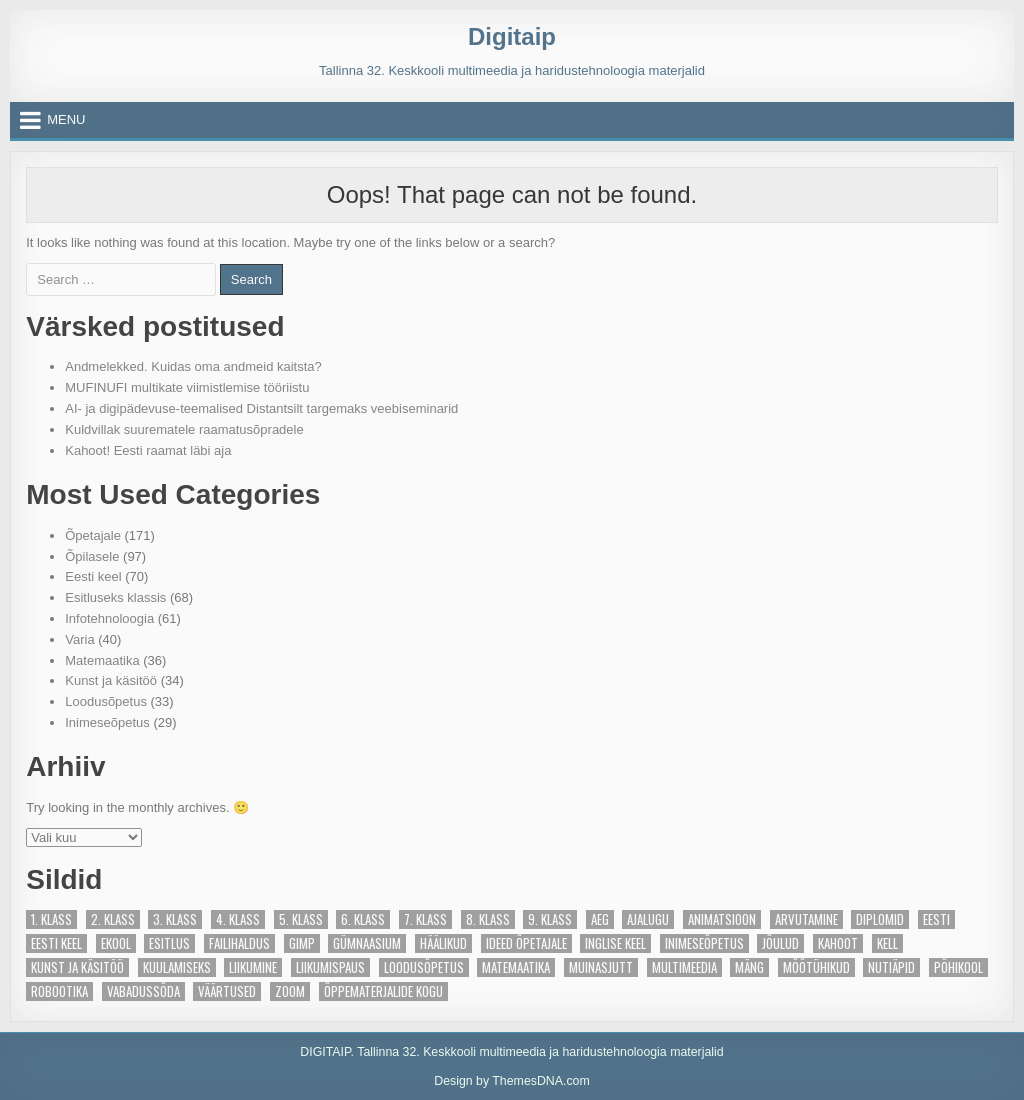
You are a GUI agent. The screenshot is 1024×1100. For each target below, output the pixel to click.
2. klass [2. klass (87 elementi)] (113, 919)
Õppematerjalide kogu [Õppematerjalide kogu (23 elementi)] (383, 991)
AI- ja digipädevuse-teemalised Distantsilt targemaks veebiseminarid (261, 408)
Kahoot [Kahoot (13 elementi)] (838, 943)
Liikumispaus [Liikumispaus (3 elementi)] (330, 967)
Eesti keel (93, 576)
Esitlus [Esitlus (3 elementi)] (169, 943)
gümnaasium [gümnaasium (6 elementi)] (367, 943)
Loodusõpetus (106, 701)
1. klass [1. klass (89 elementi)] (51, 919)
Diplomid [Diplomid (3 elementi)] (880, 919)
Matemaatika (102, 660)
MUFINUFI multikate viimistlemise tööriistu (187, 387)
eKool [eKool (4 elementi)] (116, 943)
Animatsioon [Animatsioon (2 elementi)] (722, 919)
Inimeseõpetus (107, 722)
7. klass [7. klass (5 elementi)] (425, 919)
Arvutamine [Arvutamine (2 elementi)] (806, 919)
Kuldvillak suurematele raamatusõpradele (184, 429)
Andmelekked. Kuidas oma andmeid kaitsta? (193, 366)
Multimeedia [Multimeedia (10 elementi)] (684, 967)
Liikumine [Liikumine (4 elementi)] (253, 967)
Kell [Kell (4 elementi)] (887, 943)
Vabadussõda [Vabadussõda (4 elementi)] (143, 991)
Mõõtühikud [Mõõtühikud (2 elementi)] (816, 967)
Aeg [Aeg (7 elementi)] (600, 919)
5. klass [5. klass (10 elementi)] (301, 919)
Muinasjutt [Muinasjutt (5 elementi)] (601, 967)
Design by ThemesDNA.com (512, 1081)
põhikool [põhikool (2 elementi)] (958, 967)
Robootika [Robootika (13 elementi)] (59, 991)
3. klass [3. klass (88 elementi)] (175, 919)
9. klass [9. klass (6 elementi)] (550, 919)
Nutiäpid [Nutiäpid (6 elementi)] (891, 967)
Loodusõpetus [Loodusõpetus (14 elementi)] (424, 967)
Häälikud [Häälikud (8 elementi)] (443, 943)
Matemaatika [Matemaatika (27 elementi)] (516, 967)
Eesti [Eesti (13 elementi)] (936, 919)
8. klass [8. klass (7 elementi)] (488, 919)
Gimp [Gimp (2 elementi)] (302, 943)
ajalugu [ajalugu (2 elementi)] (648, 919)
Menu (66, 119)
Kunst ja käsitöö (111, 680)
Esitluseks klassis (115, 597)
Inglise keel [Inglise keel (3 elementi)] (615, 943)
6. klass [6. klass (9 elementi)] (363, 919)
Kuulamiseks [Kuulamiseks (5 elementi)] (177, 967)
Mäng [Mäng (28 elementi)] (749, 967)
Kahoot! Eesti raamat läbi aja (148, 450)
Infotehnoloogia (109, 618)
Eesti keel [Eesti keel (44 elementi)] (56, 943)
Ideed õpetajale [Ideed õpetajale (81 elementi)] (526, 943)
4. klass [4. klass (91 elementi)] (238, 919)
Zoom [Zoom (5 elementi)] (290, 991)
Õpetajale (93, 535)
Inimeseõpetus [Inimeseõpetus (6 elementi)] (704, 943)
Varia (79, 639)
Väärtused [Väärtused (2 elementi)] (227, 991)
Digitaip (512, 36)
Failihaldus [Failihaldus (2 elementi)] (239, 943)
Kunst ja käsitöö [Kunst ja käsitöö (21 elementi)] (77, 967)
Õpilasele (92, 556)
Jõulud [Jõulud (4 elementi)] (780, 943)
